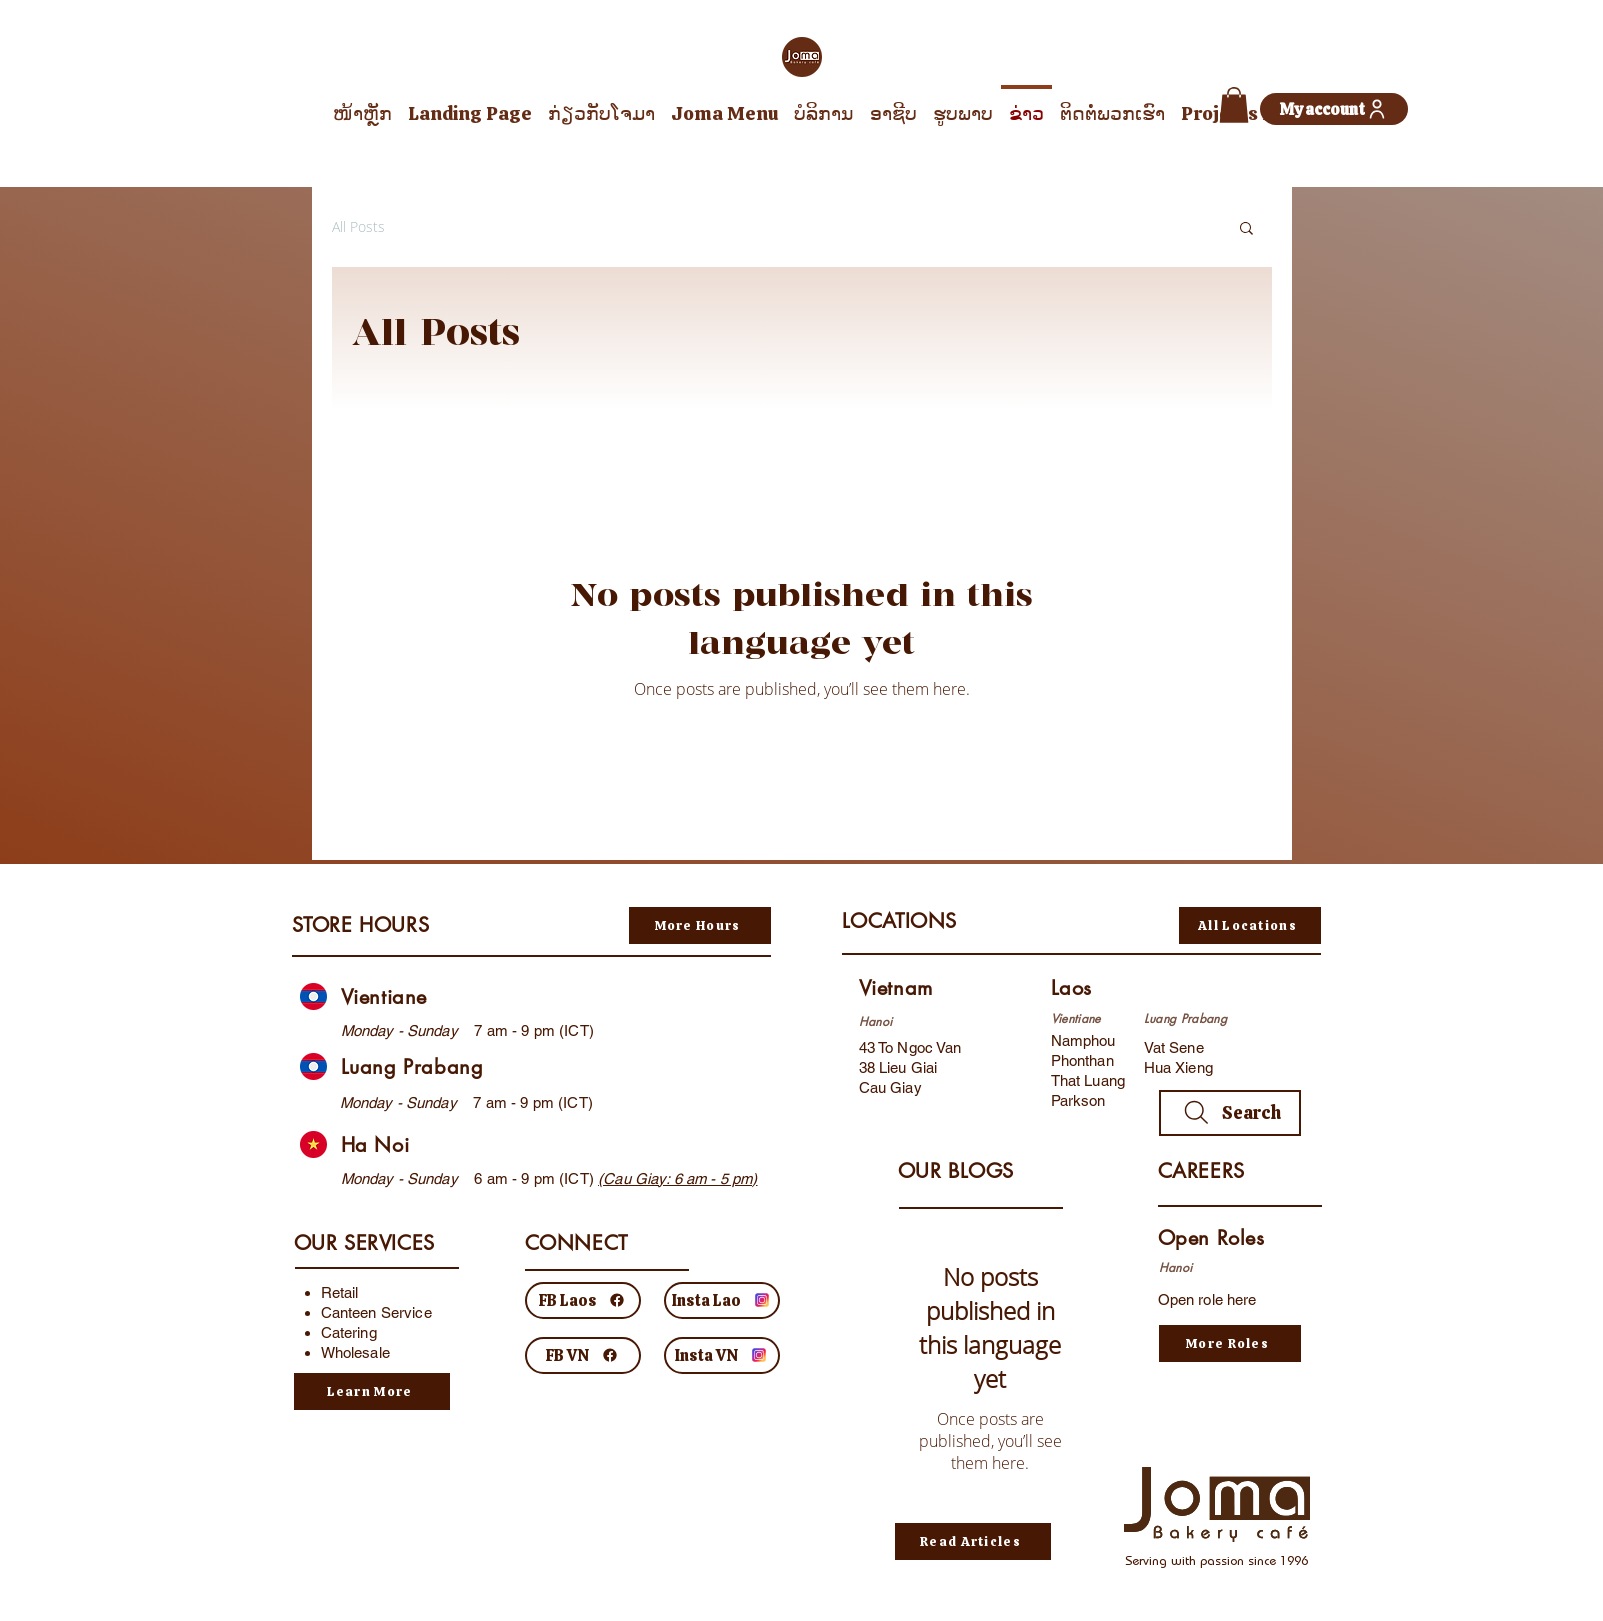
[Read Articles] (973, 1541)
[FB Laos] (583, 1300)
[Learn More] (372, 1391)
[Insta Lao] (722, 1300)
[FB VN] (583, 1355)
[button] (1234, 105)
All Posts (358, 226)
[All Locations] (1250, 925)
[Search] (1230, 1113)
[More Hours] (700, 925)
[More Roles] (1230, 1343)
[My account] (1334, 109)
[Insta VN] (722, 1355)
